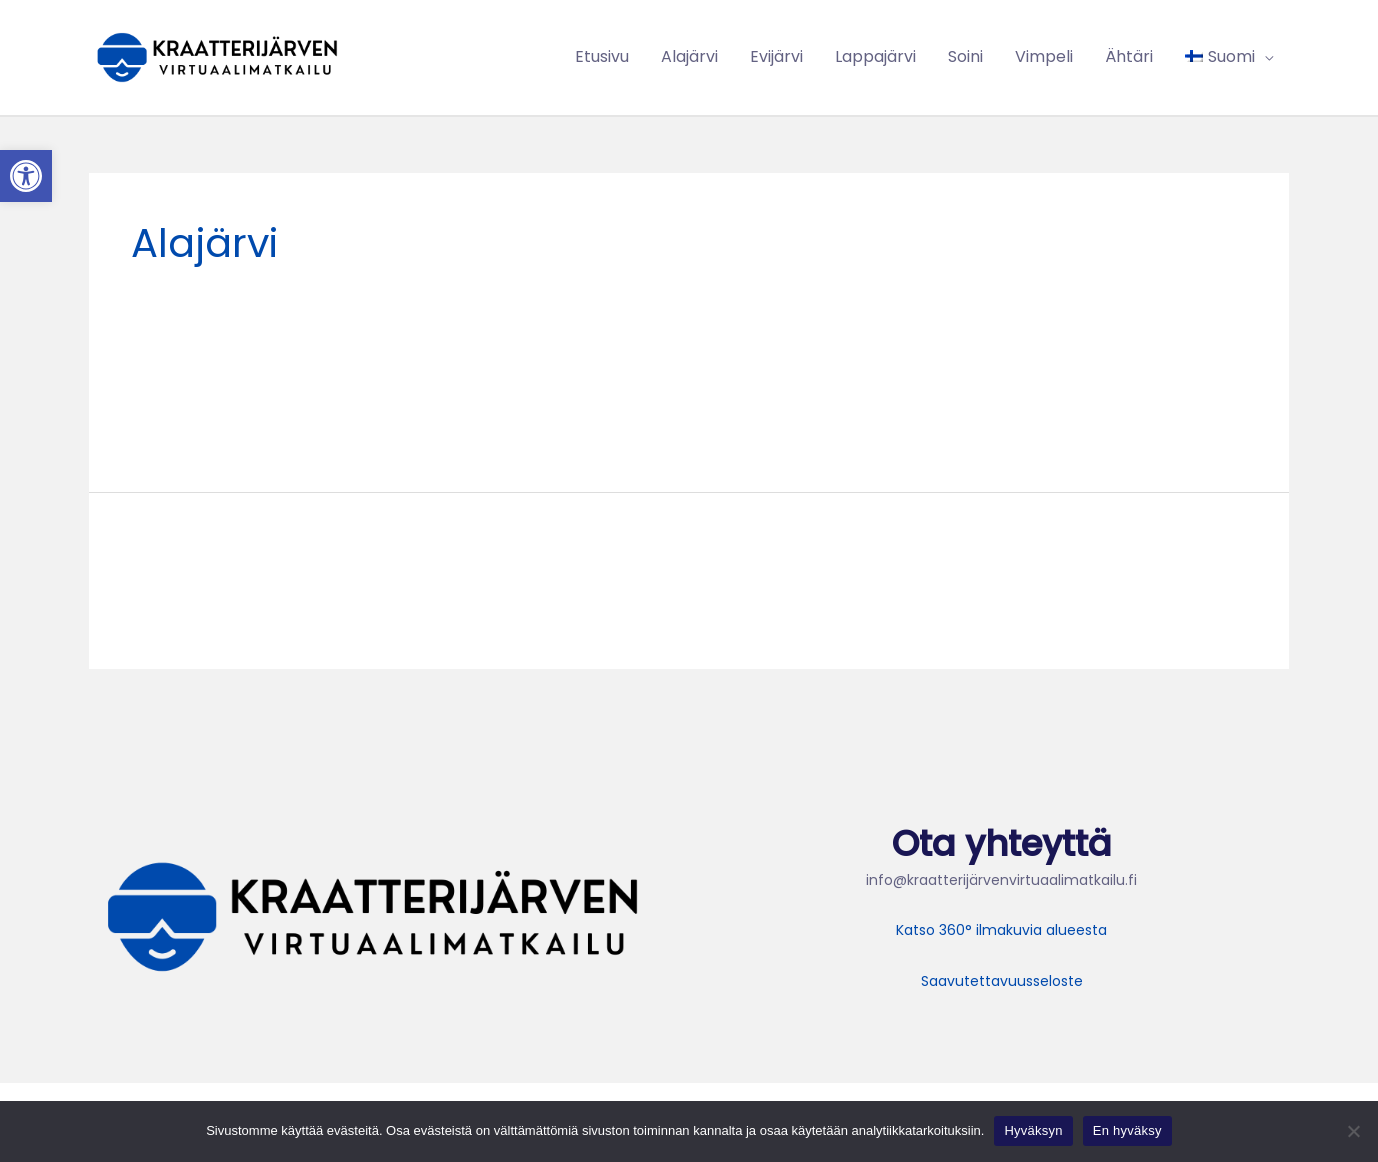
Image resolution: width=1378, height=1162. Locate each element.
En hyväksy (1127, 1130)
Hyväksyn (1033, 1130)
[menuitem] (1229, 57)
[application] (1264, 56)
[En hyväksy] (1353, 1131)
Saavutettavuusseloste (1002, 981)
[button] (26, 176)
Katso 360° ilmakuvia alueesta (1001, 930)
